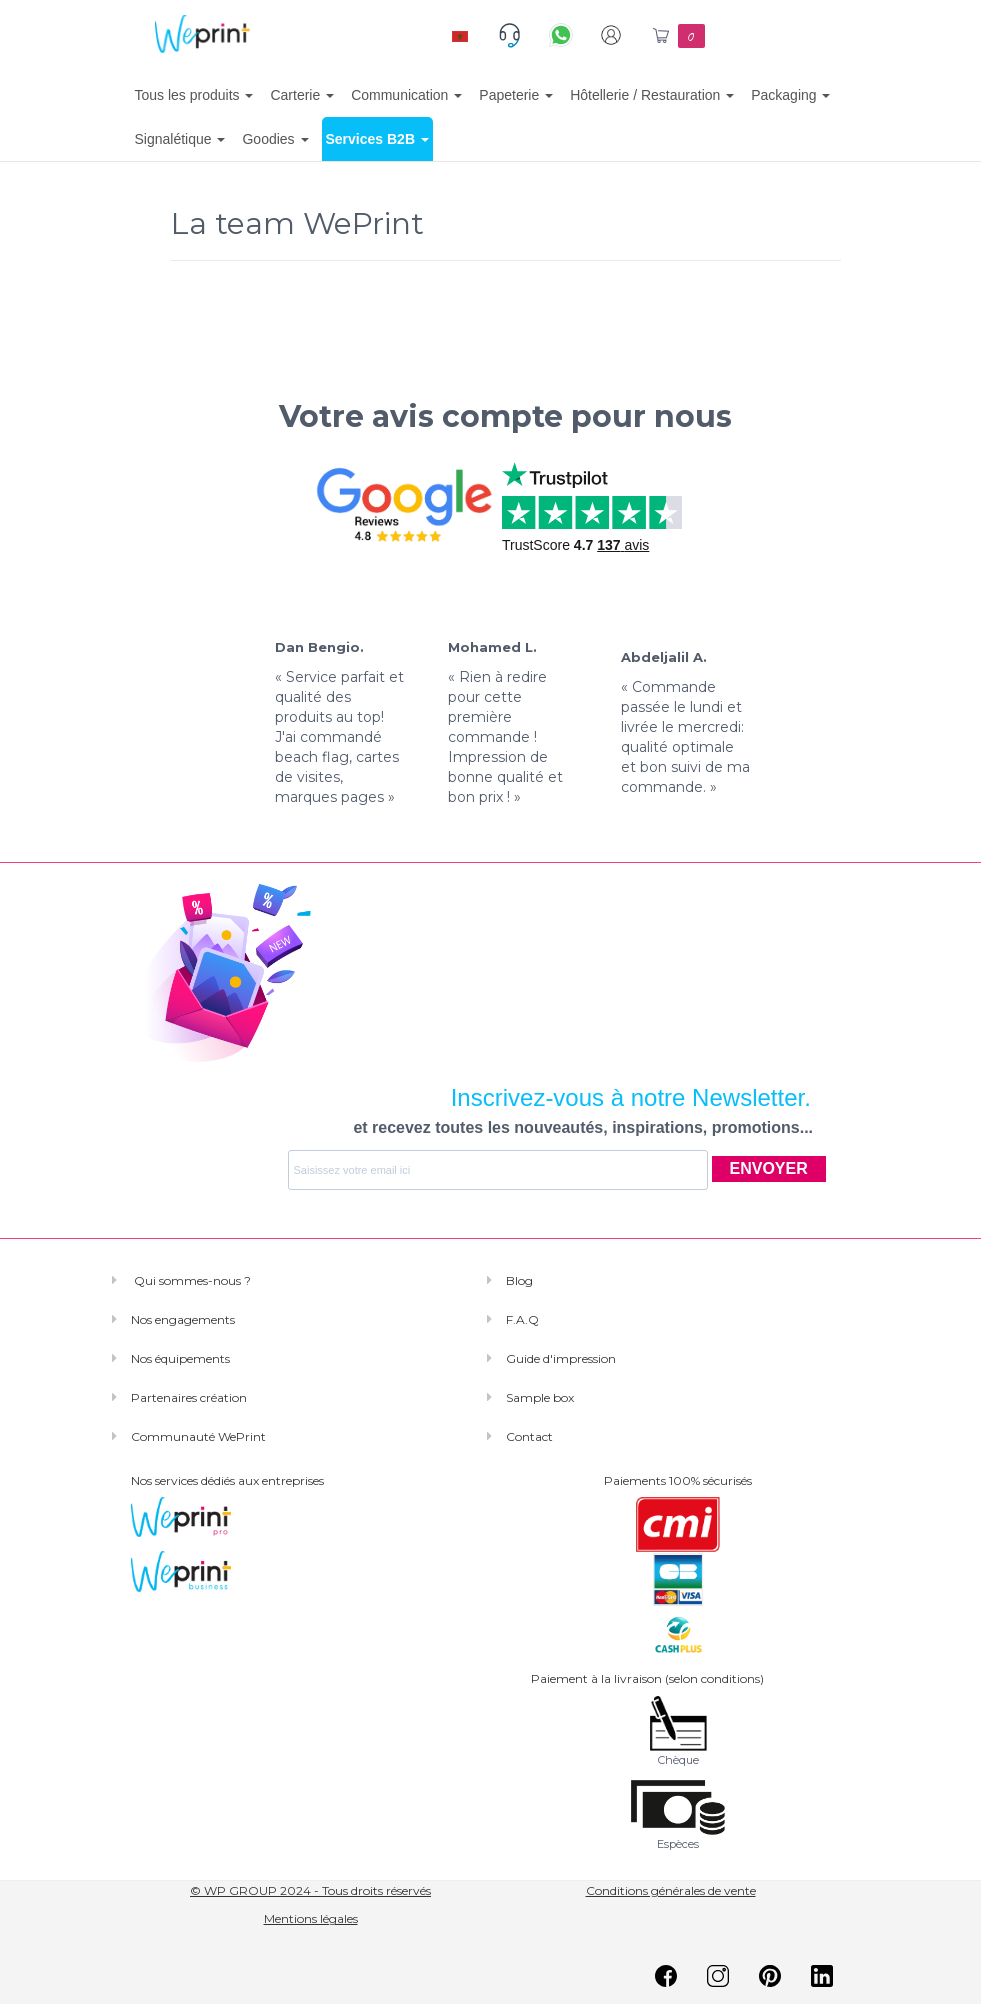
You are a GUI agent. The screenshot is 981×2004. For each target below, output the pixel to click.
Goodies (275, 139)
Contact (529, 1436)
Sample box (540, 1397)
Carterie (302, 95)
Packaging (790, 95)
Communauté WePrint (198, 1436)
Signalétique (180, 139)
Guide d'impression (561, 1358)
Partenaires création (189, 1397)
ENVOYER (769, 1168)
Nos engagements (183, 1319)
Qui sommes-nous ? (191, 1280)
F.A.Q (522, 1319)
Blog (519, 1280)
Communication (406, 95)
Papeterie (516, 95)
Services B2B (377, 139)
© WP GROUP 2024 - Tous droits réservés (310, 1890)
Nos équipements (180, 1358)
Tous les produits (194, 95)
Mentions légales (311, 1918)
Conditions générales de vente (671, 1890)
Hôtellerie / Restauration (652, 95)
